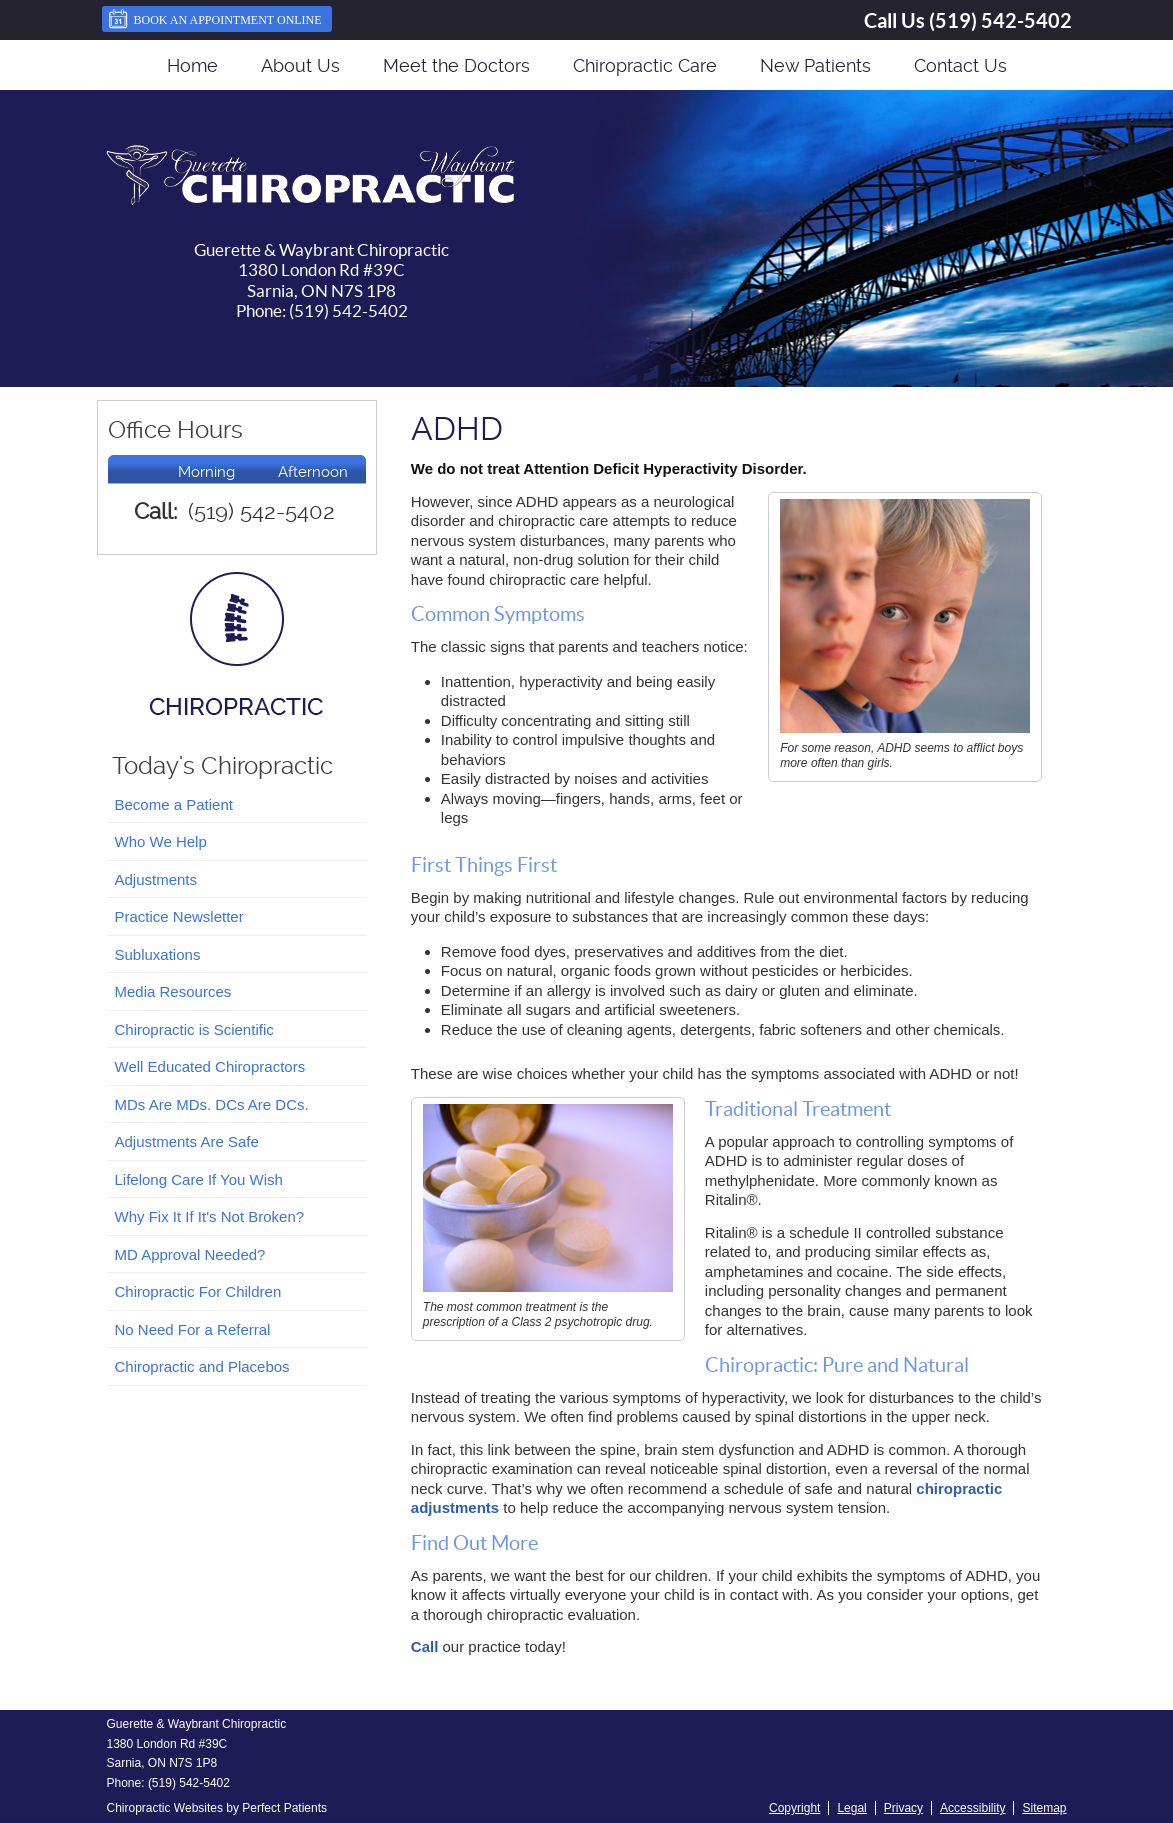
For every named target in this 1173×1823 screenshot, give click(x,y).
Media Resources (173, 991)
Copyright (794, 1808)
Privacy (903, 1808)
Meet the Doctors (456, 65)
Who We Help (161, 841)
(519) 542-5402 (1000, 20)
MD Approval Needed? (190, 1254)
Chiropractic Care (645, 65)
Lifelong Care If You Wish (199, 1179)
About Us (300, 65)
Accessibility (972, 1808)
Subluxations (158, 954)
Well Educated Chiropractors (210, 1066)
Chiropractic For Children (198, 1291)
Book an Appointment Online (214, 19)
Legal (851, 1808)
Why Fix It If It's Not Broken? (210, 1216)
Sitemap (1044, 1808)
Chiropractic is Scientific (194, 1029)
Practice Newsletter (179, 916)
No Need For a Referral (193, 1329)
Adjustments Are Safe (187, 1141)
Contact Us (960, 65)
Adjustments (156, 879)
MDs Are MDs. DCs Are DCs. (212, 1104)
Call (425, 1646)
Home (192, 65)
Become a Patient (174, 804)
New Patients (815, 65)
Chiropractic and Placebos (202, 1366)
